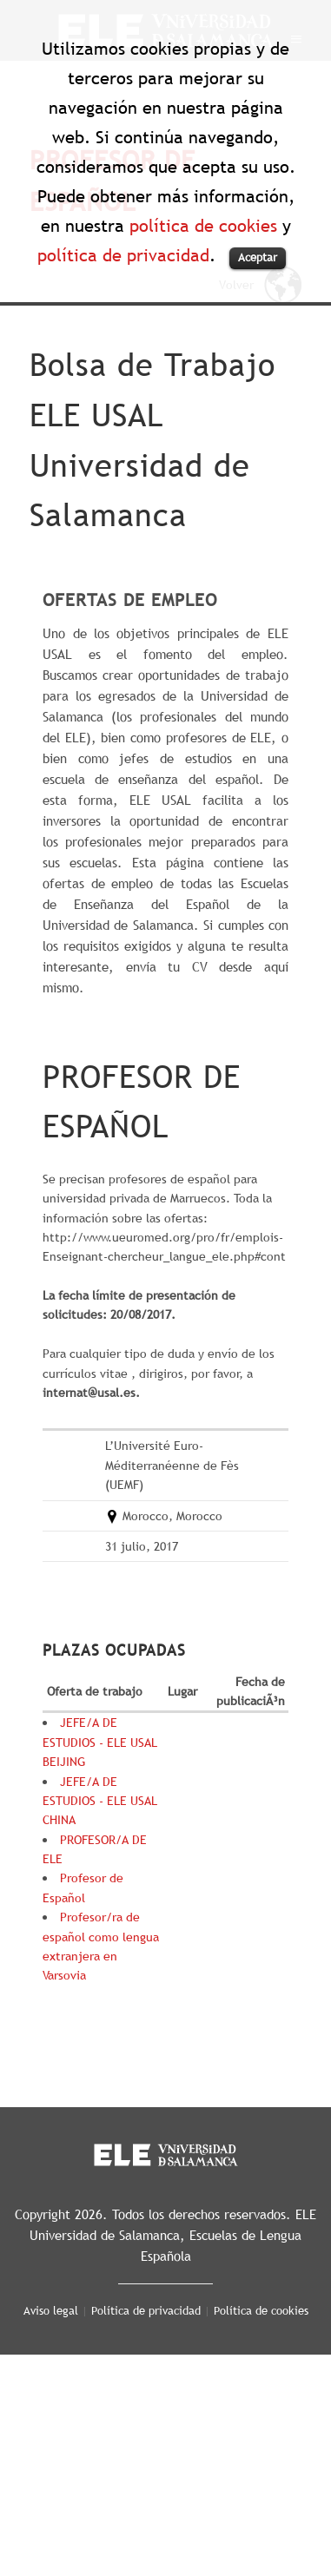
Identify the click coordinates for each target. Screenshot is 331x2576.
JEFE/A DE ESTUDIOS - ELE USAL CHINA (100, 1801)
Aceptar (257, 257)
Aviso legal (50, 2310)
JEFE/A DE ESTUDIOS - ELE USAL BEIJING (100, 1742)
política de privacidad (123, 255)
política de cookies (203, 225)
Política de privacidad (146, 2310)
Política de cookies (261, 2310)
